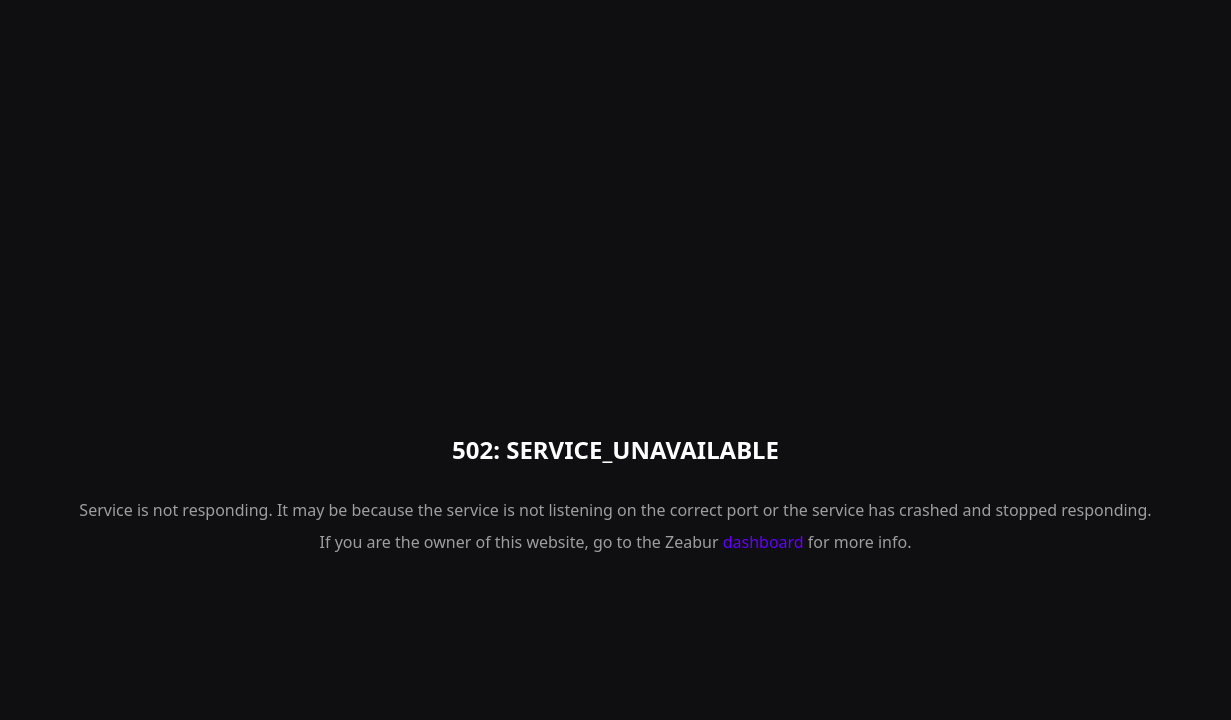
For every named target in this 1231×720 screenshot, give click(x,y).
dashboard (763, 542)
